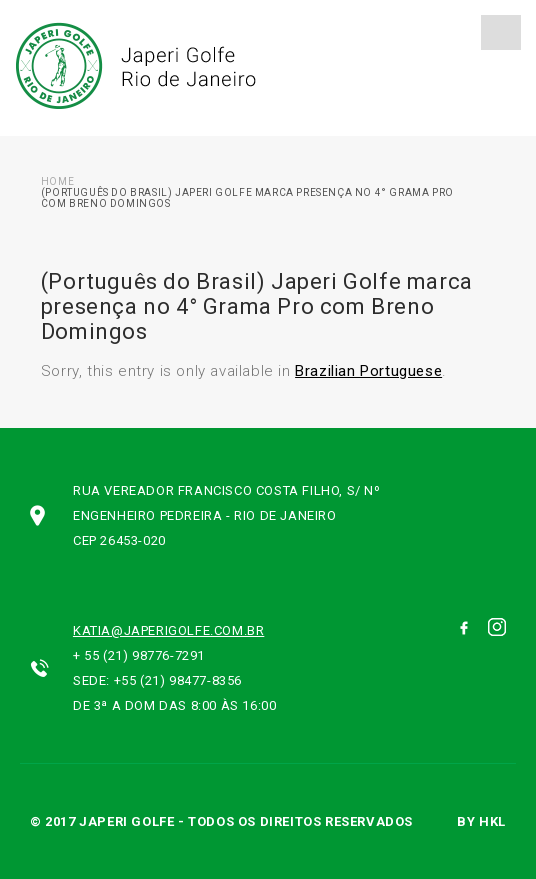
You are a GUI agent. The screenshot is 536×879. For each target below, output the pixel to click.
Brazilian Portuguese (368, 371)
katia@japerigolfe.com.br (168, 630)
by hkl (481, 821)
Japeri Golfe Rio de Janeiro (133, 66)
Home (57, 181)
